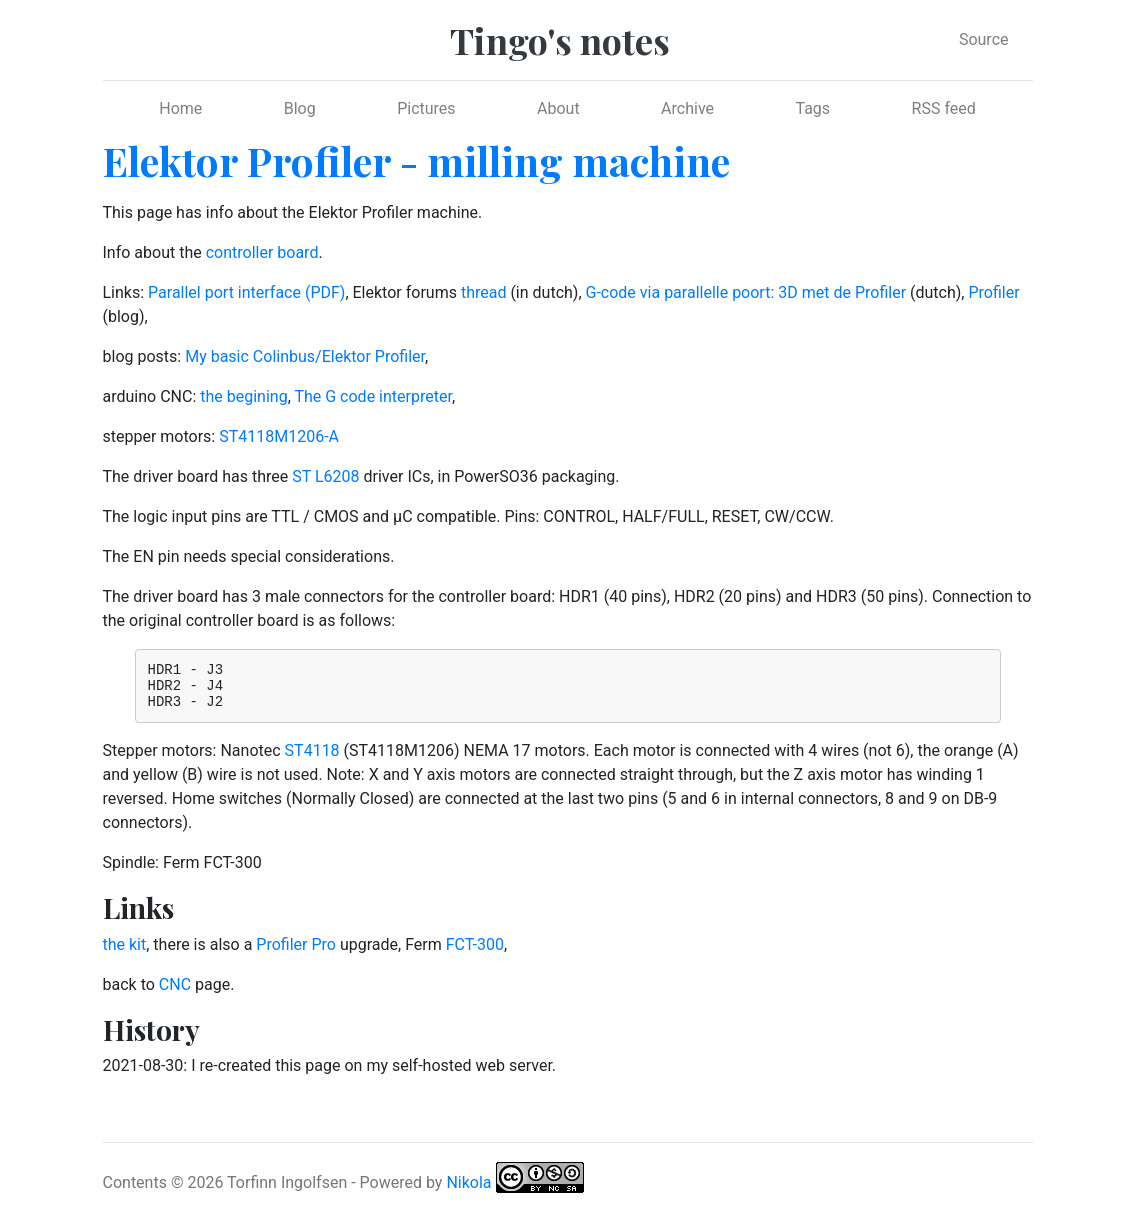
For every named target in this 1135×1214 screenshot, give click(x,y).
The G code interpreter (372, 396)
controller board (262, 252)
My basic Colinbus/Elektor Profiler (305, 356)
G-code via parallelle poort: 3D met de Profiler (746, 292)
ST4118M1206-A (279, 436)
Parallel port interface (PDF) (246, 292)
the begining (243, 396)
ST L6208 (325, 476)
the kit (125, 953)
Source (984, 39)
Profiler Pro (296, 953)
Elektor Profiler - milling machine (416, 160)
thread (484, 292)
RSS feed (944, 108)
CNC (175, 993)
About (558, 108)
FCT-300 (475, 953)
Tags (812, 108)
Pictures (426, 108)
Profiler (993, 292)
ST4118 (312, 759)
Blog (300, 108)
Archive (687, 108)
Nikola (468, 1191)
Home (180, 108)
